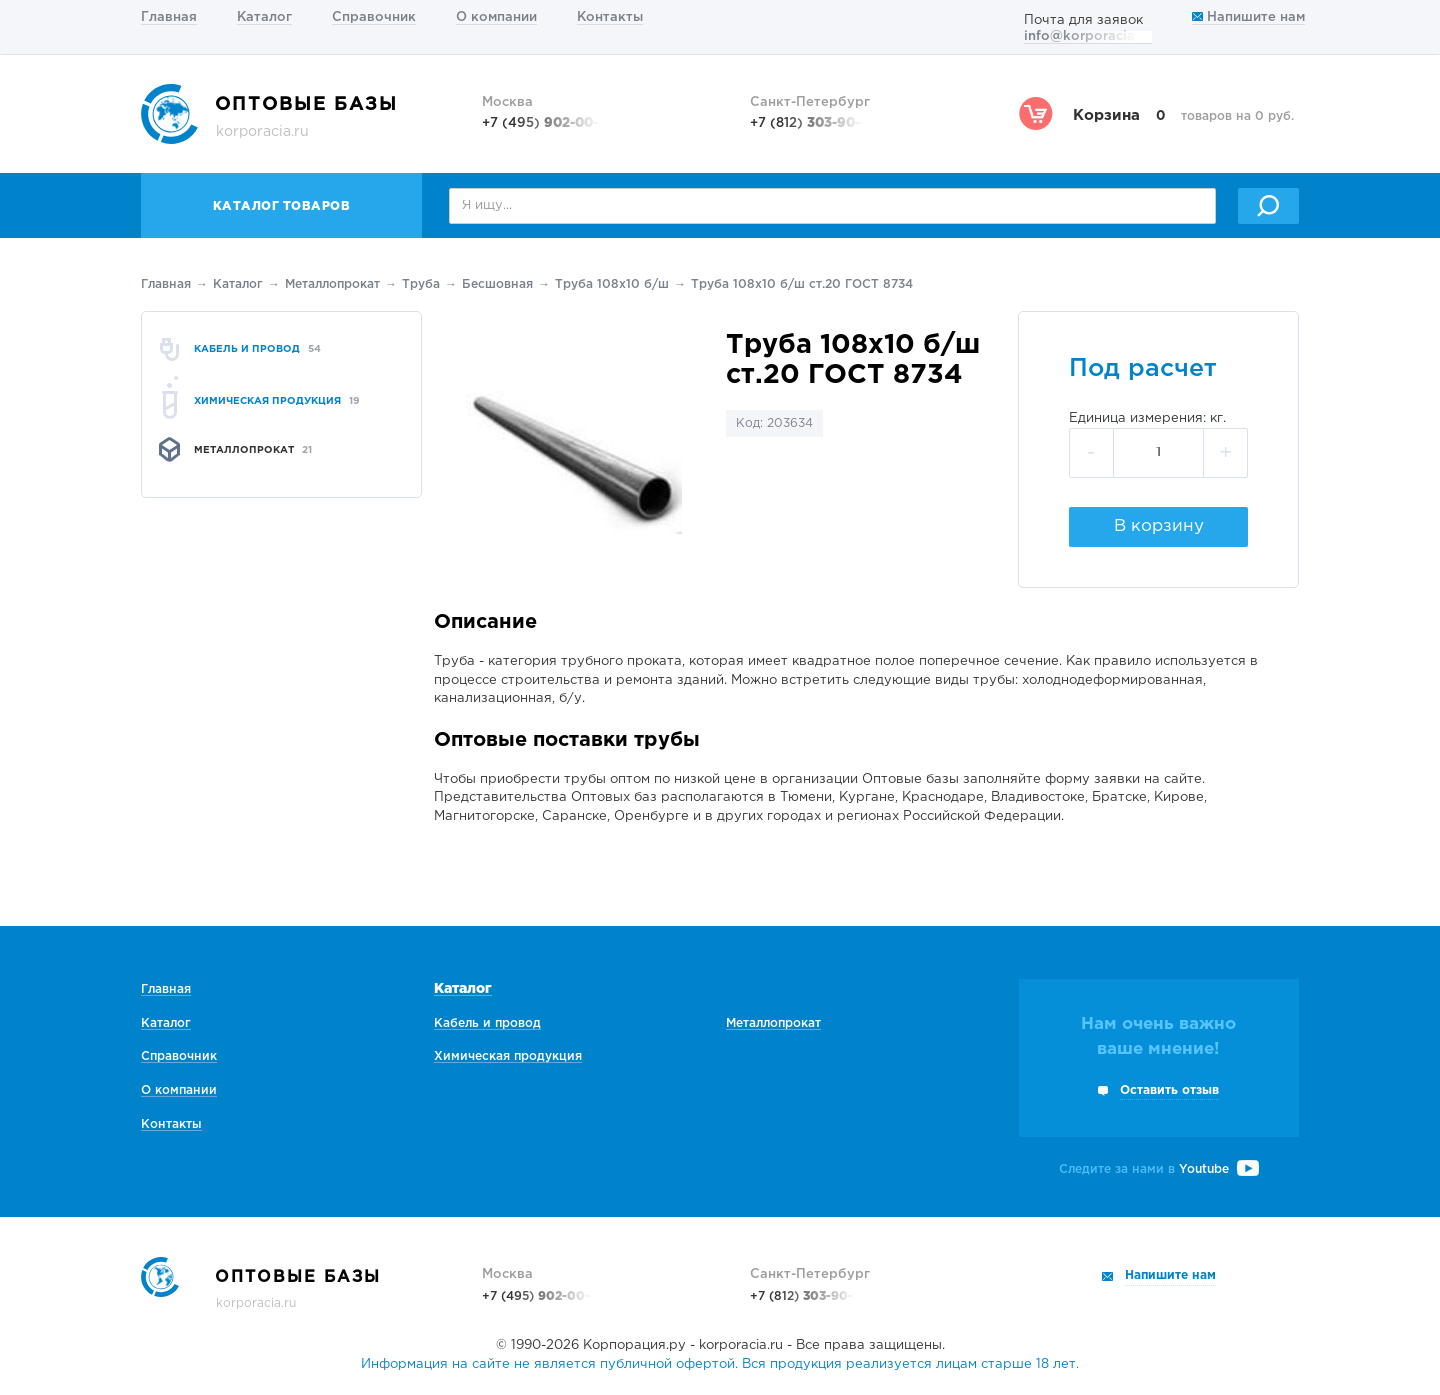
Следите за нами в (1159, 1169)
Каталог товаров (282, 206)
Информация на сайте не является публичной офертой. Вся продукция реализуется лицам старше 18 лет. (720, 1364)
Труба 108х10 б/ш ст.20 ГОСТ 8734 (802, 284)
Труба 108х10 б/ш (612, 284)
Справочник (374, 17)
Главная (169, 17)
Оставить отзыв (1169, 1090)
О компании (496, 17)
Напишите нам (1248, 17)
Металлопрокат (332, 284)
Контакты (610, 17)
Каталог (264, 17)
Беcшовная (497, 284)
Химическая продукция (508, 1056)
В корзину (1159, 526)
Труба (421, 284)
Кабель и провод (487, 1023)
